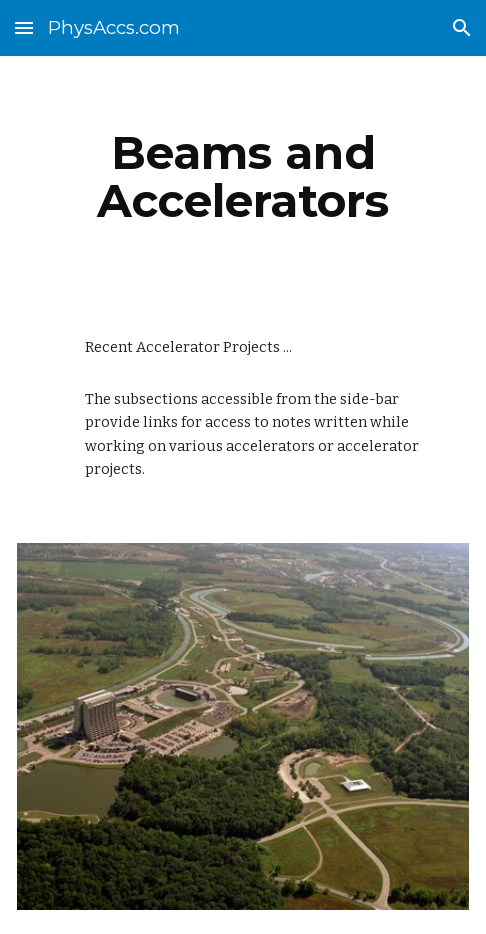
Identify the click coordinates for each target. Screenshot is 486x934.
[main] (243, 177)
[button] (24, 27)
